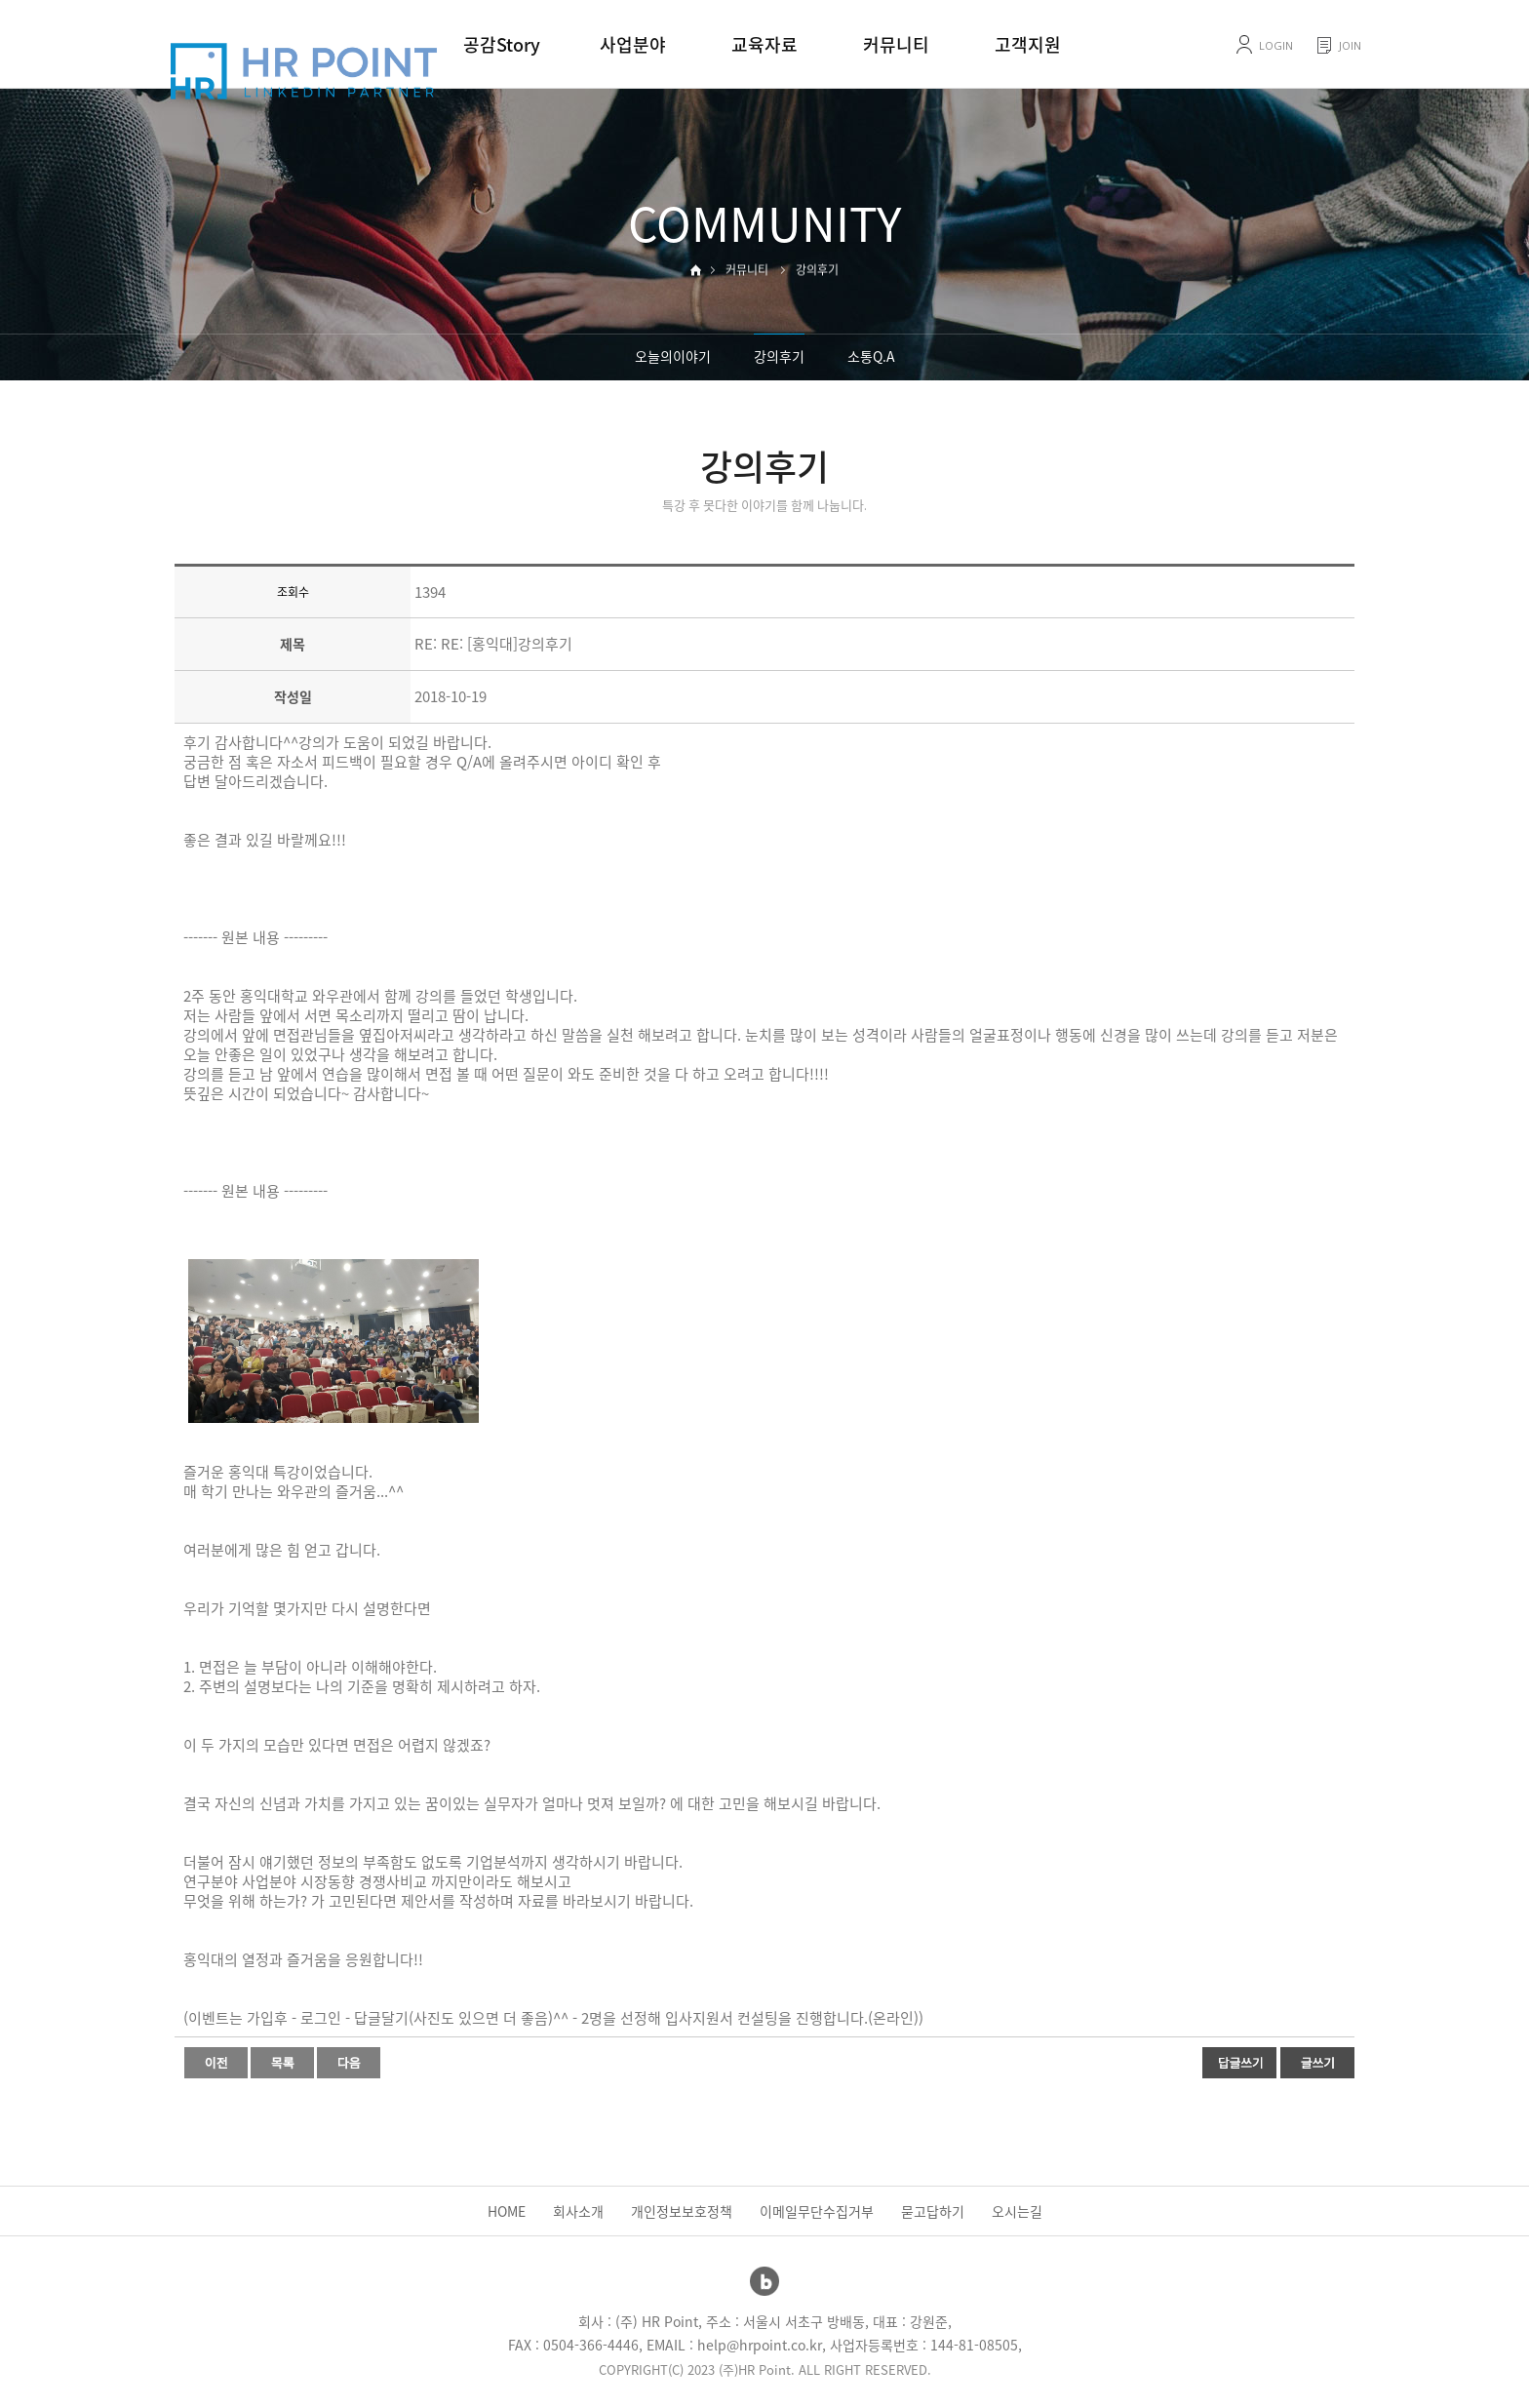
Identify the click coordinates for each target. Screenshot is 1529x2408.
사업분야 (633, 44)
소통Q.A (871, 356)
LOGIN (1276, 45)
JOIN (1350, 45)
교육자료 (764, 44)
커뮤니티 (896, 44)
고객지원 (1028, 44)
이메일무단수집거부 (817, 2211)
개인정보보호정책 (681, 2211)
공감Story (501, 44)
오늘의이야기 (673, 356)
